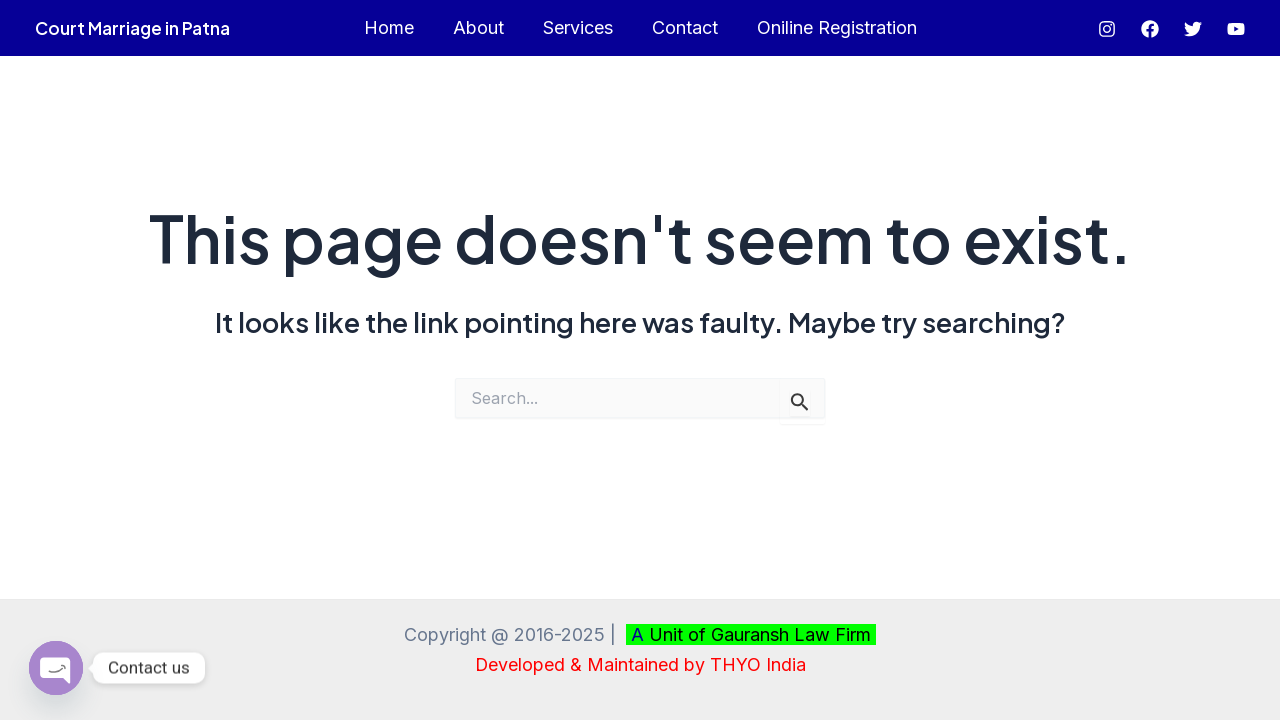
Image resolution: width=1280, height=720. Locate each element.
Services (578, 27)
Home (395, 27)
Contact (682, 27)
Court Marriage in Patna (132, 28)
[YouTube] (1236, 29)
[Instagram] (1107, 29)
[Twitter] (1193, 29)
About (481, 27)
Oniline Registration (831, 27)
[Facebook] (1150, 29)
